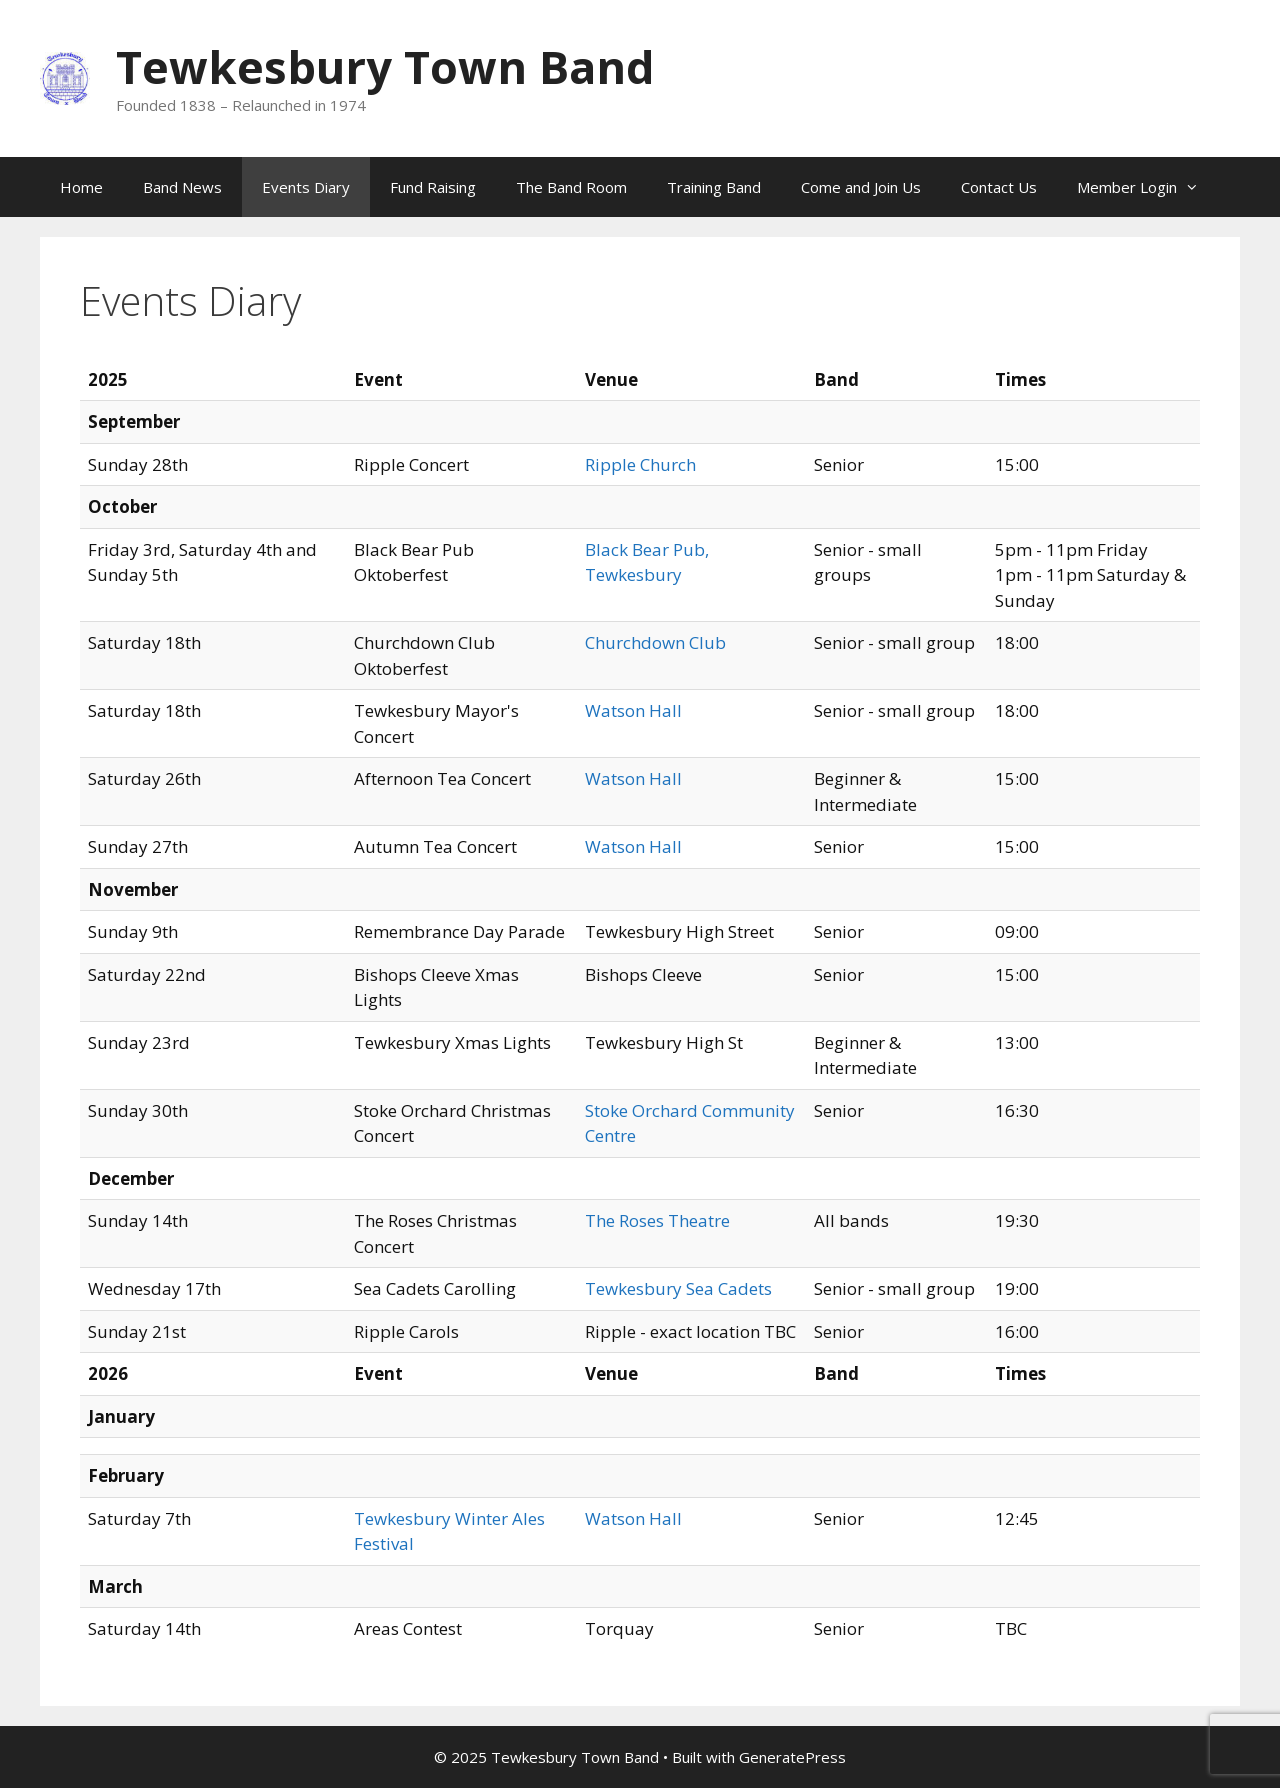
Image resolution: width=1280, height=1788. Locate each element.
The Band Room (571, 187)
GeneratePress (792, 1757)
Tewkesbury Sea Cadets (678, 1288)
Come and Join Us (861, 187)
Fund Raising (433, 187)
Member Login (1148, 187)
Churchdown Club (655, 642)
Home (81, 187)
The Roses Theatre (657, 1220)
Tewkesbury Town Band (385, 66)
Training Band (714, 187)
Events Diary (306, 187)
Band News (182, 187)
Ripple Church (640, 464)
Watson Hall (633, 710)
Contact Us (999, 187)
